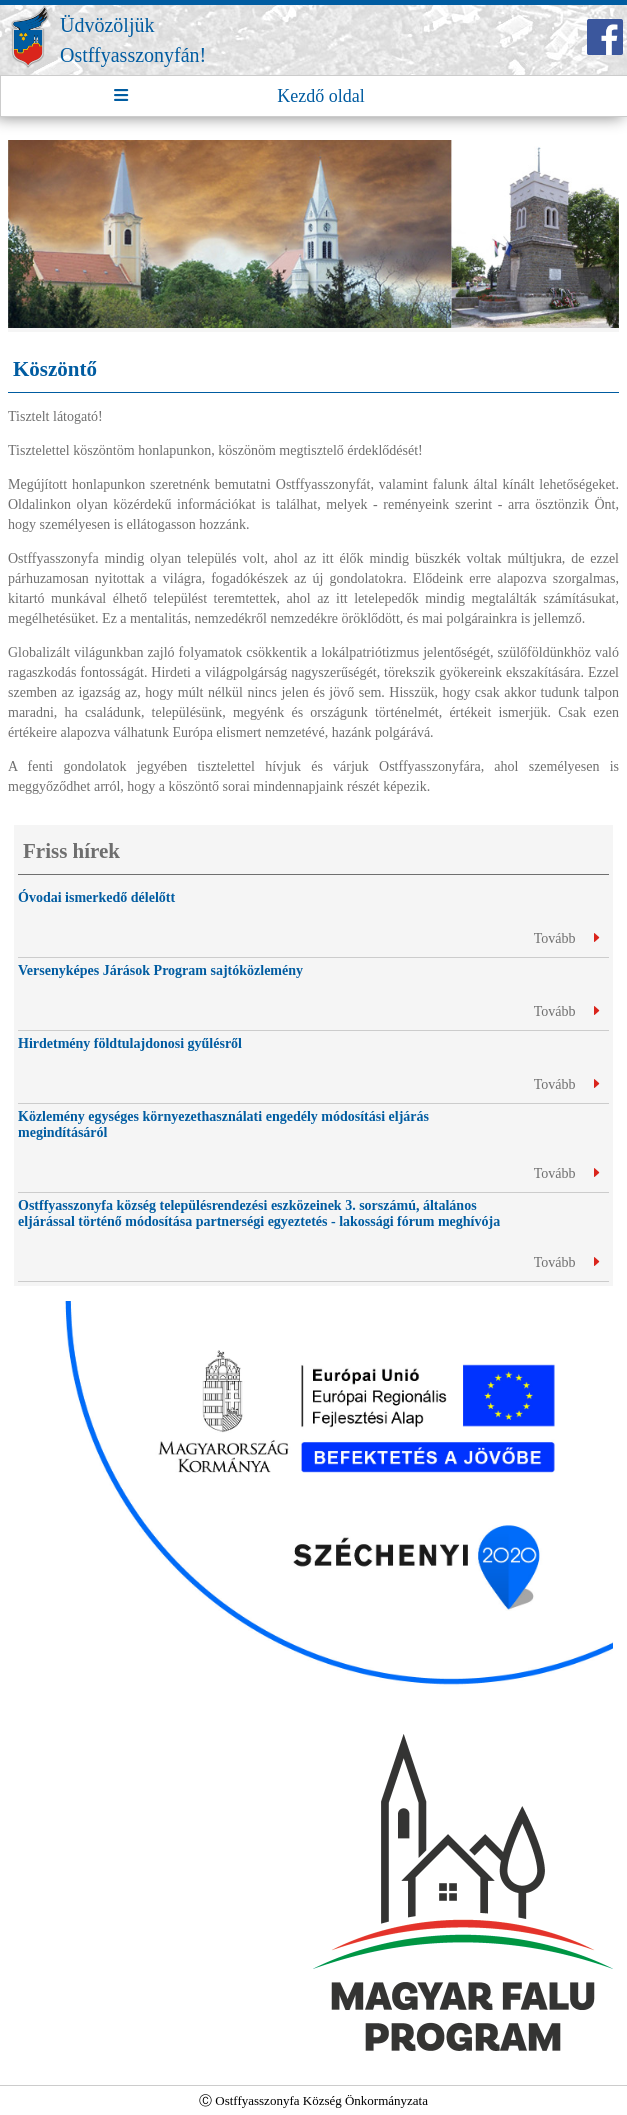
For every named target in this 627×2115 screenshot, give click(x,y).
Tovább (566, 938)
